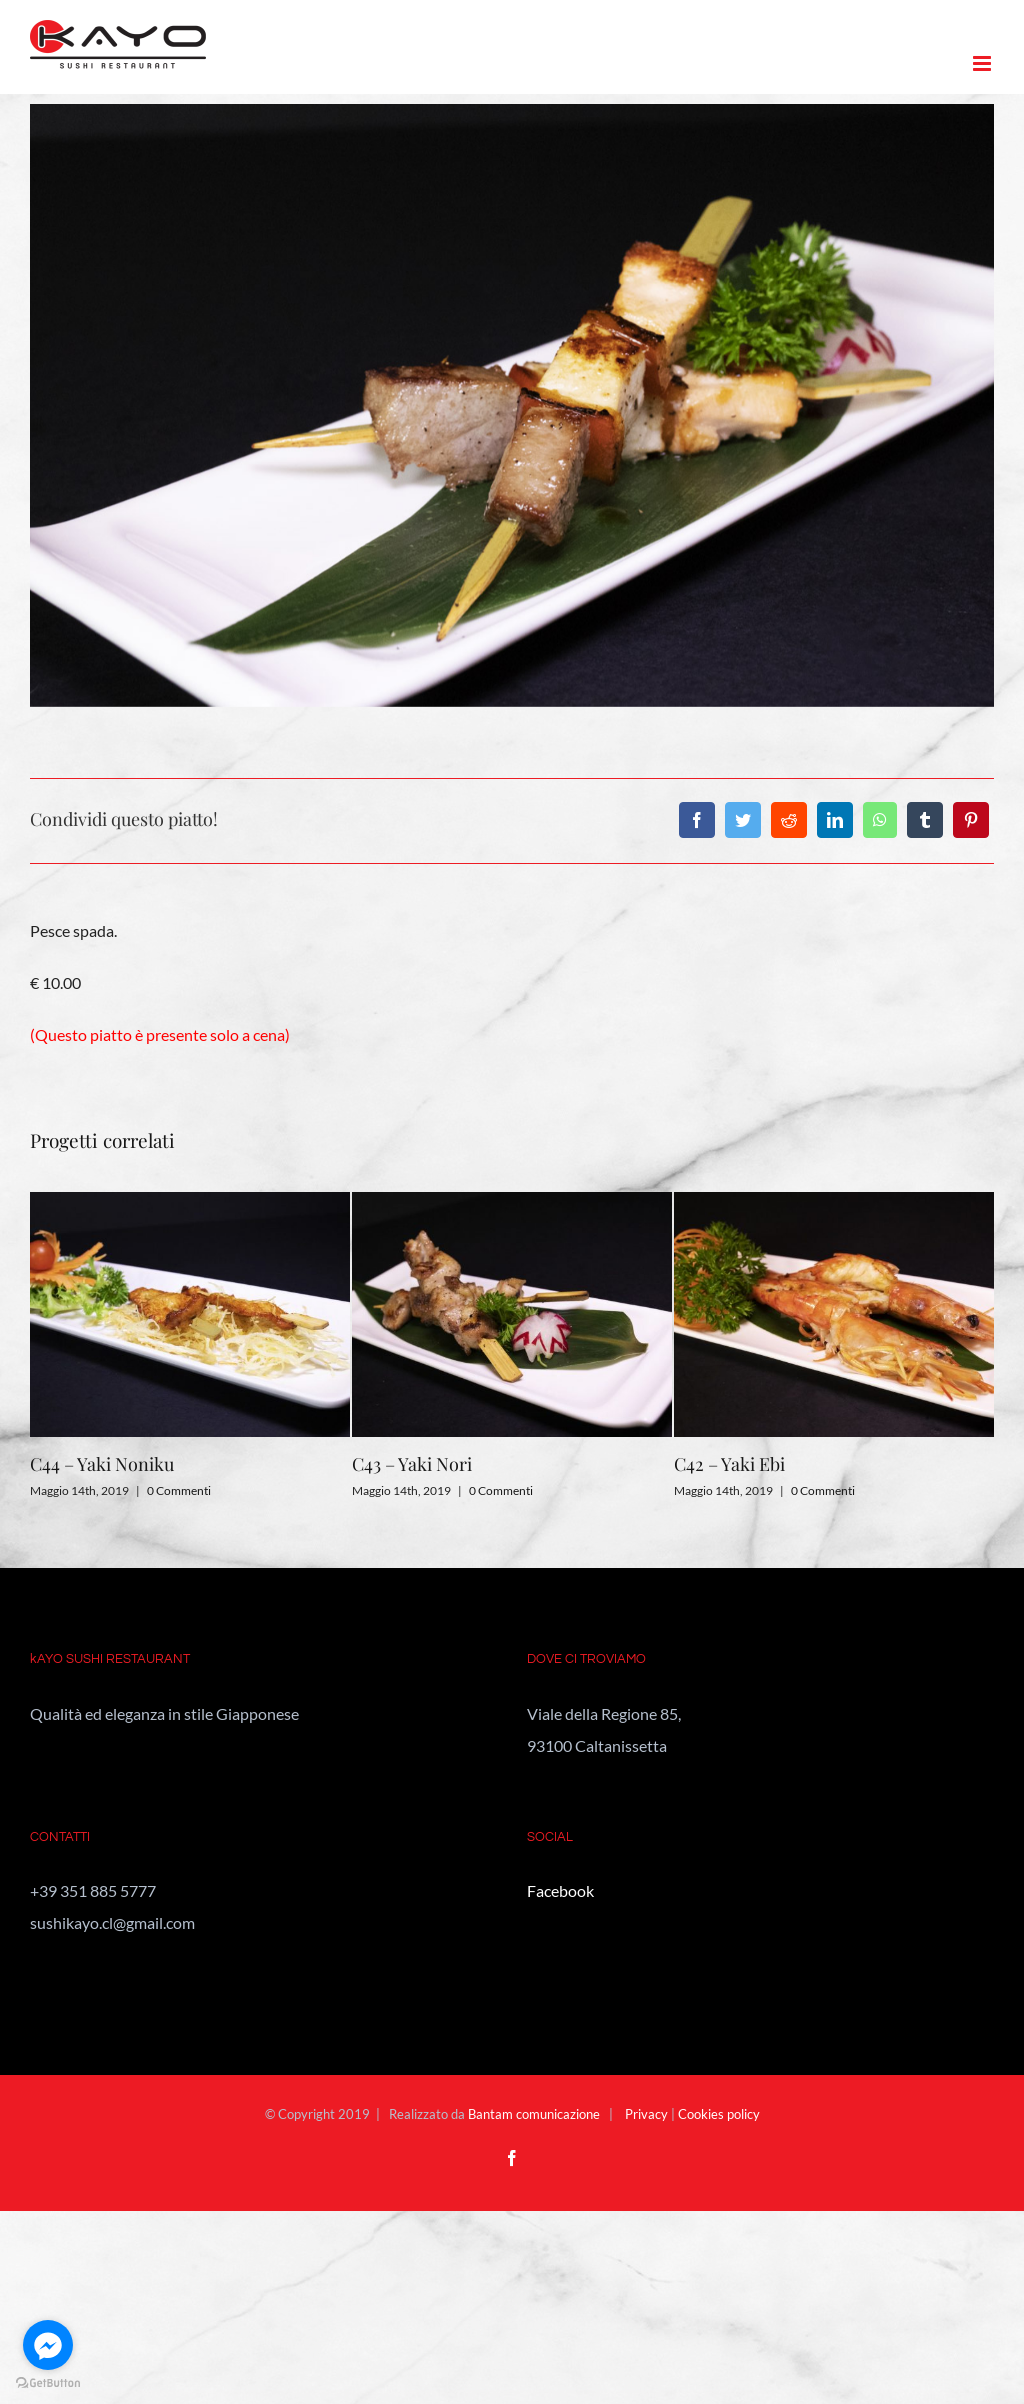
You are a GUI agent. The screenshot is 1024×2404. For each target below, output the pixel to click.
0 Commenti (179, 1490)
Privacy (646, 2114)
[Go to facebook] (48, 2345)
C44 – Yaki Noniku (102, 1464)
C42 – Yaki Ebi (729, 1464)
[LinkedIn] (835, 820)
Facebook (560, 1890)
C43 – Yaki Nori (412, 1464)
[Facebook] (697, 820)
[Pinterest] (971, 820)
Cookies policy (719, 2114)
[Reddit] (789, 820)
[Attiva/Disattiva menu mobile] (983, 63)
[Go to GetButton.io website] (48, 2383)
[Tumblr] (925, 820)
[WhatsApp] (880, 820)
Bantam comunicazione (534, 2114)
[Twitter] (743, 820)
